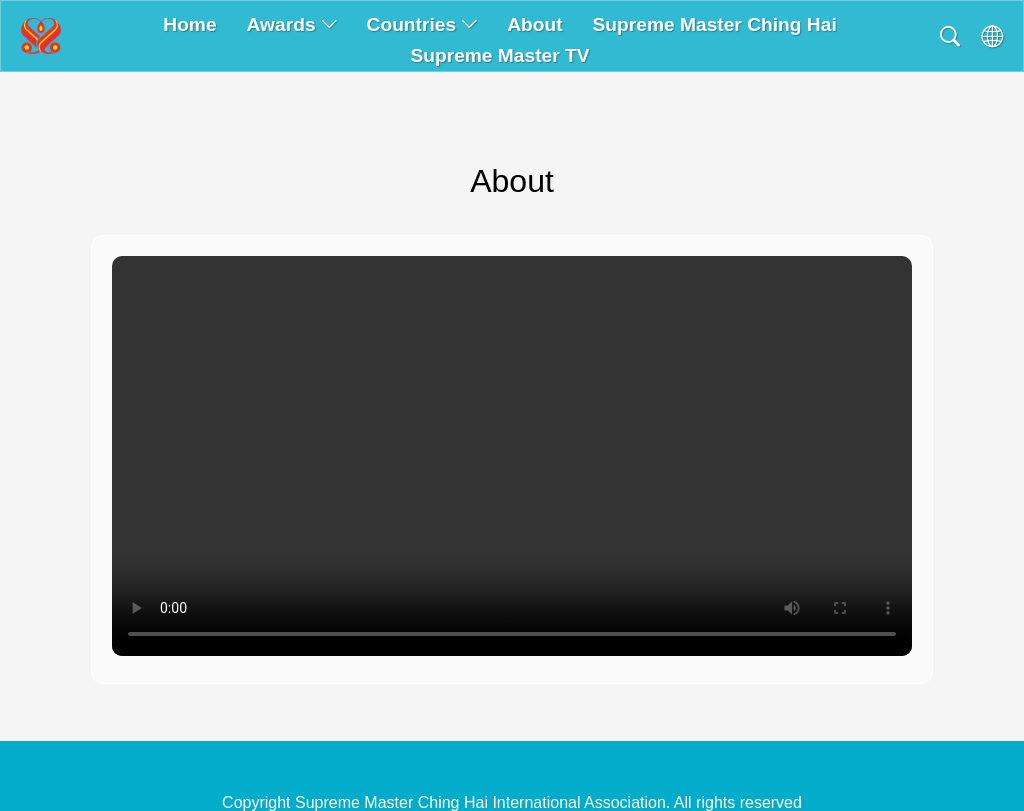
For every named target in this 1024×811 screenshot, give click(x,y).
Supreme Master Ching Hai (715, 24)
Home (189, 24)
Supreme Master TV (499, 55)
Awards (292, 24)
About (534, 24)
